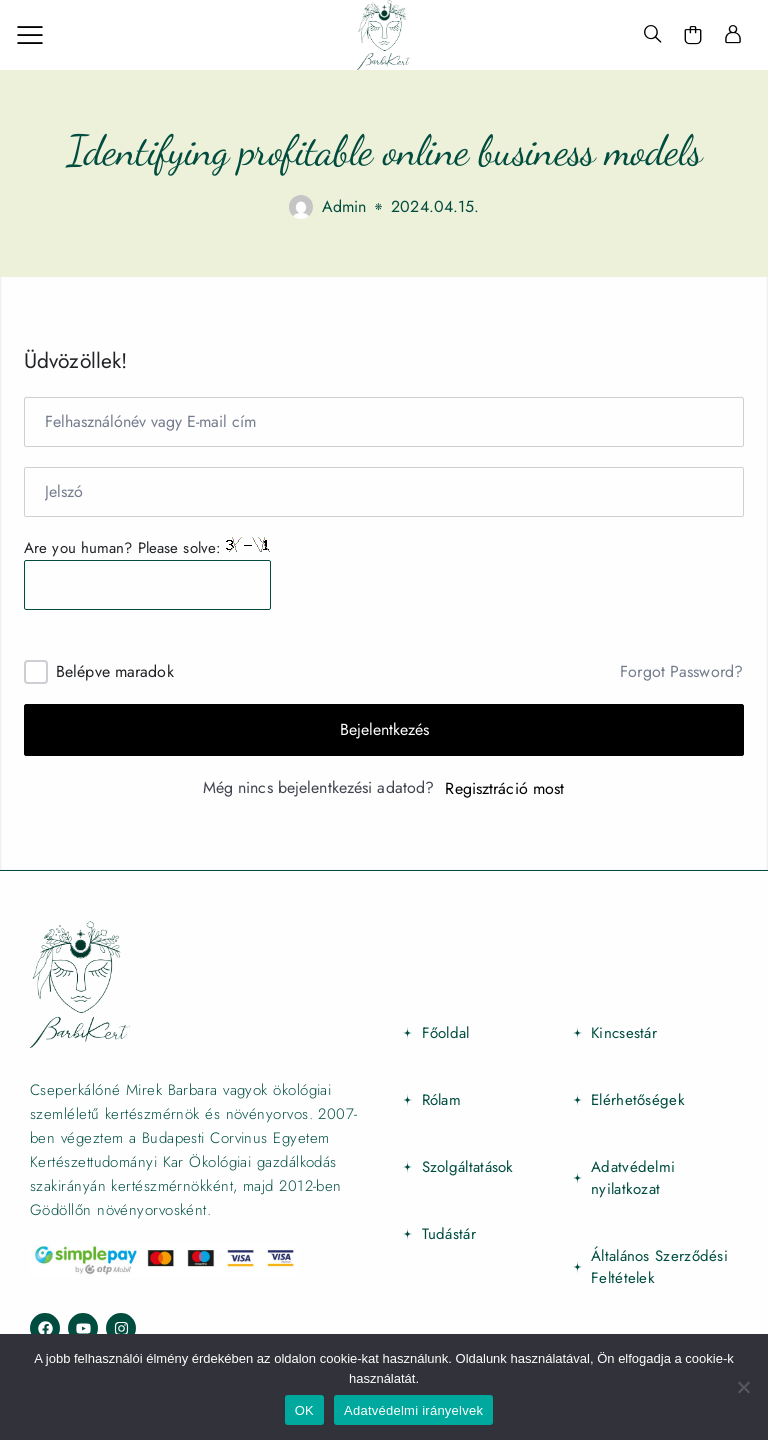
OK (304, 1410)
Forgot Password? (681, 672)
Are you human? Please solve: (147, 573)
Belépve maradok (115, 671)
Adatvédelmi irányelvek (413, 1410)
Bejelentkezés (384, 729)
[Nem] (743, 1387)
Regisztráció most (504, 789)
